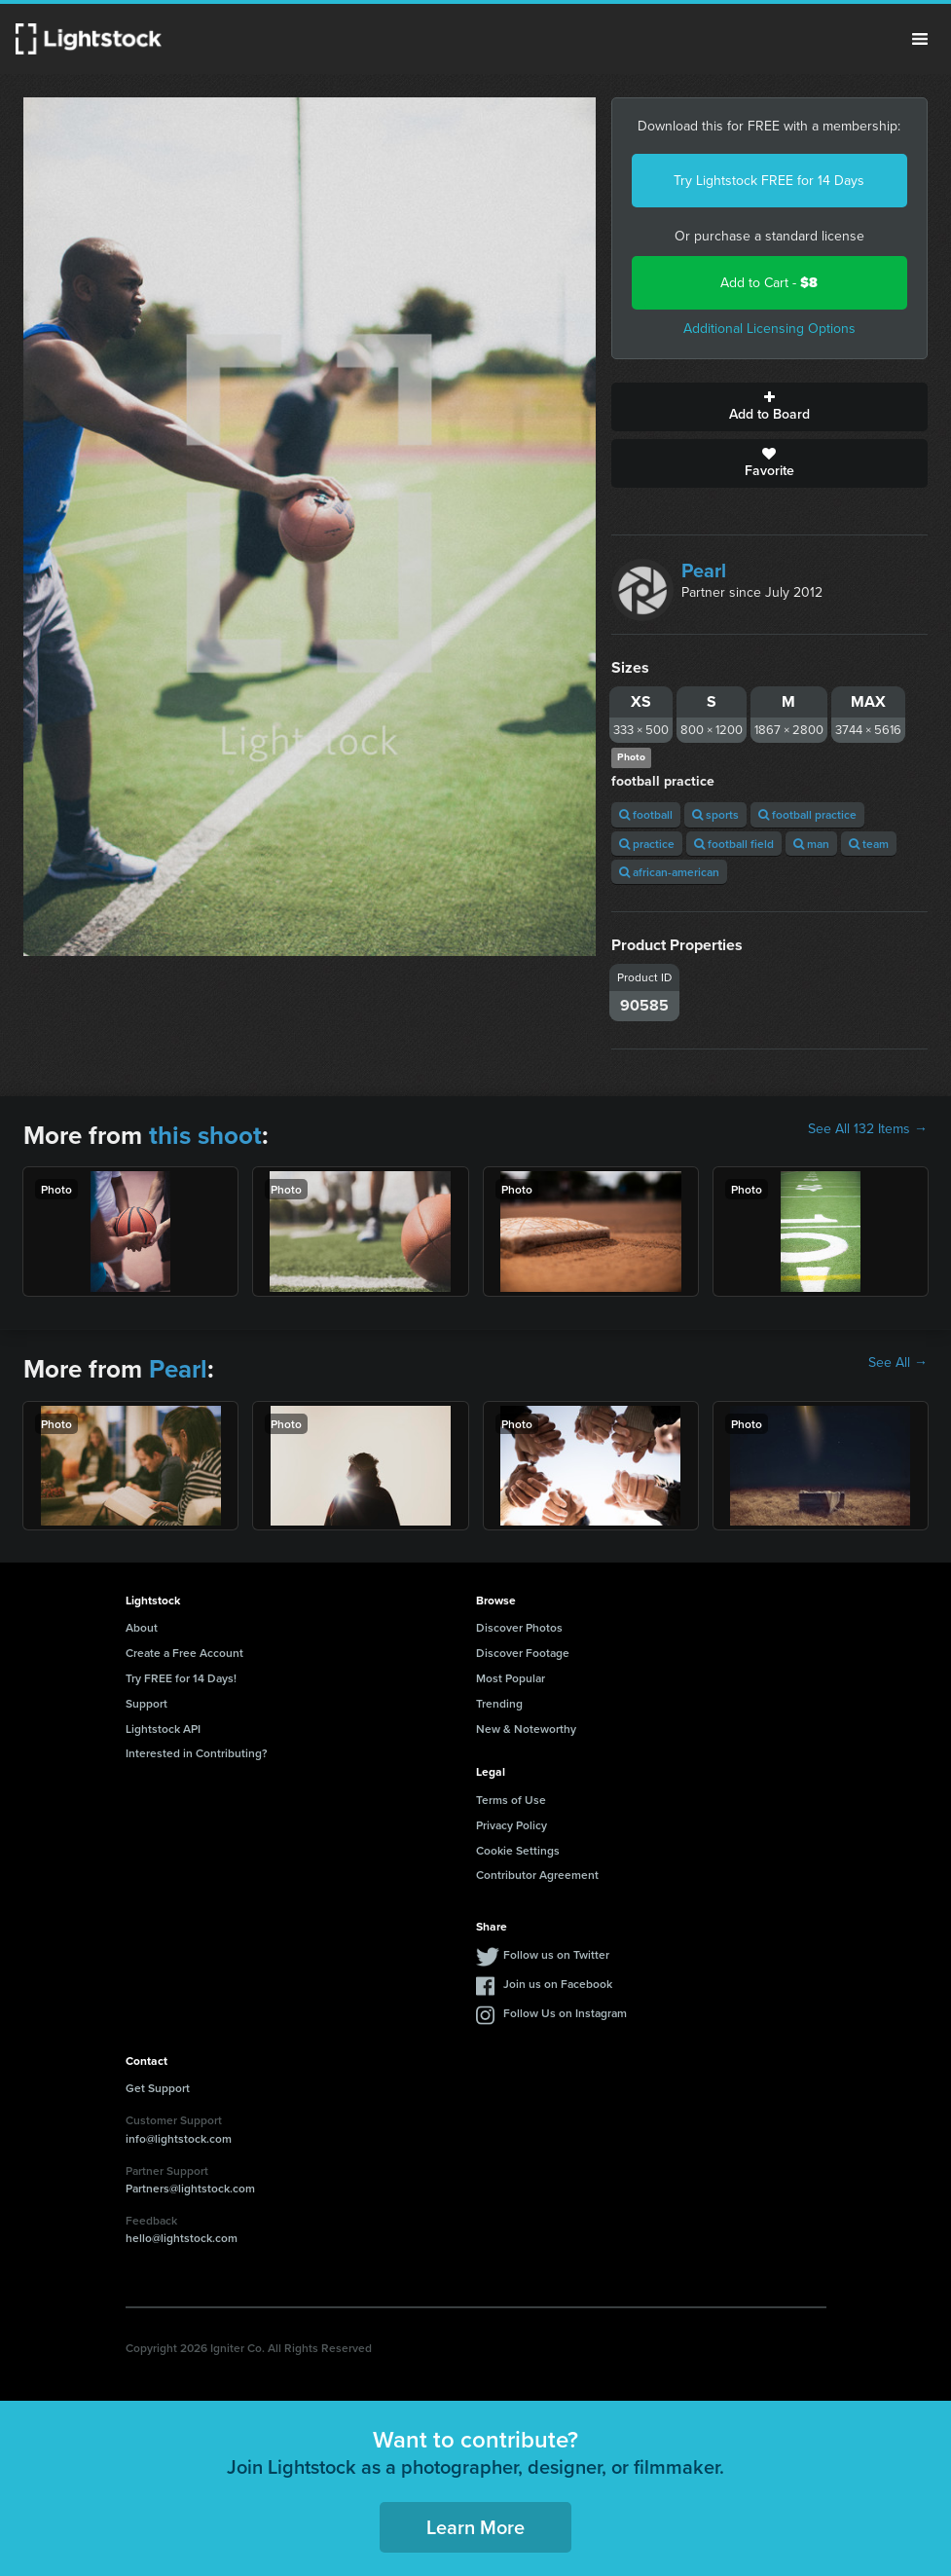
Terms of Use (511, 1799)
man (811, 843)
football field (734, 843)
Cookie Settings (518, 1850)
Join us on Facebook (557, 1983)
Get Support (158, 2087)
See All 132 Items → (868, 1129)
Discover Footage (522, 1652)
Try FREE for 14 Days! (181, 1678)
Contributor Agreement (537, 1874)
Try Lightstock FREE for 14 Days (769, 180)
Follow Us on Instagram (565, 2013)
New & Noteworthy (526, 1728)
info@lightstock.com (179, 2138)
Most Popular (510, 1678)
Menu (919, 39)
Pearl (703, 570)
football (646, 814)
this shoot (205, 1135)
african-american (669, 872)
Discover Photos (519, 1627)
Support (146, 1703)
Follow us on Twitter (556, 1954)
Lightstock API (163, 1728)
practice (647, 843)
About (142, 1627)
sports (715, 814)
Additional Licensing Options (769, 328)
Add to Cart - (769, 283)
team (869, 843)
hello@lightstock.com (182, 2237)
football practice (807, 814)
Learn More (475, 2527)
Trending (499, 1703)
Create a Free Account (184, 1652)
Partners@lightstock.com (190, 2188)
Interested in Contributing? (197, 1753)
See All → (898, 1363)
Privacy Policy (511, 1825)
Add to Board (769, 406)
